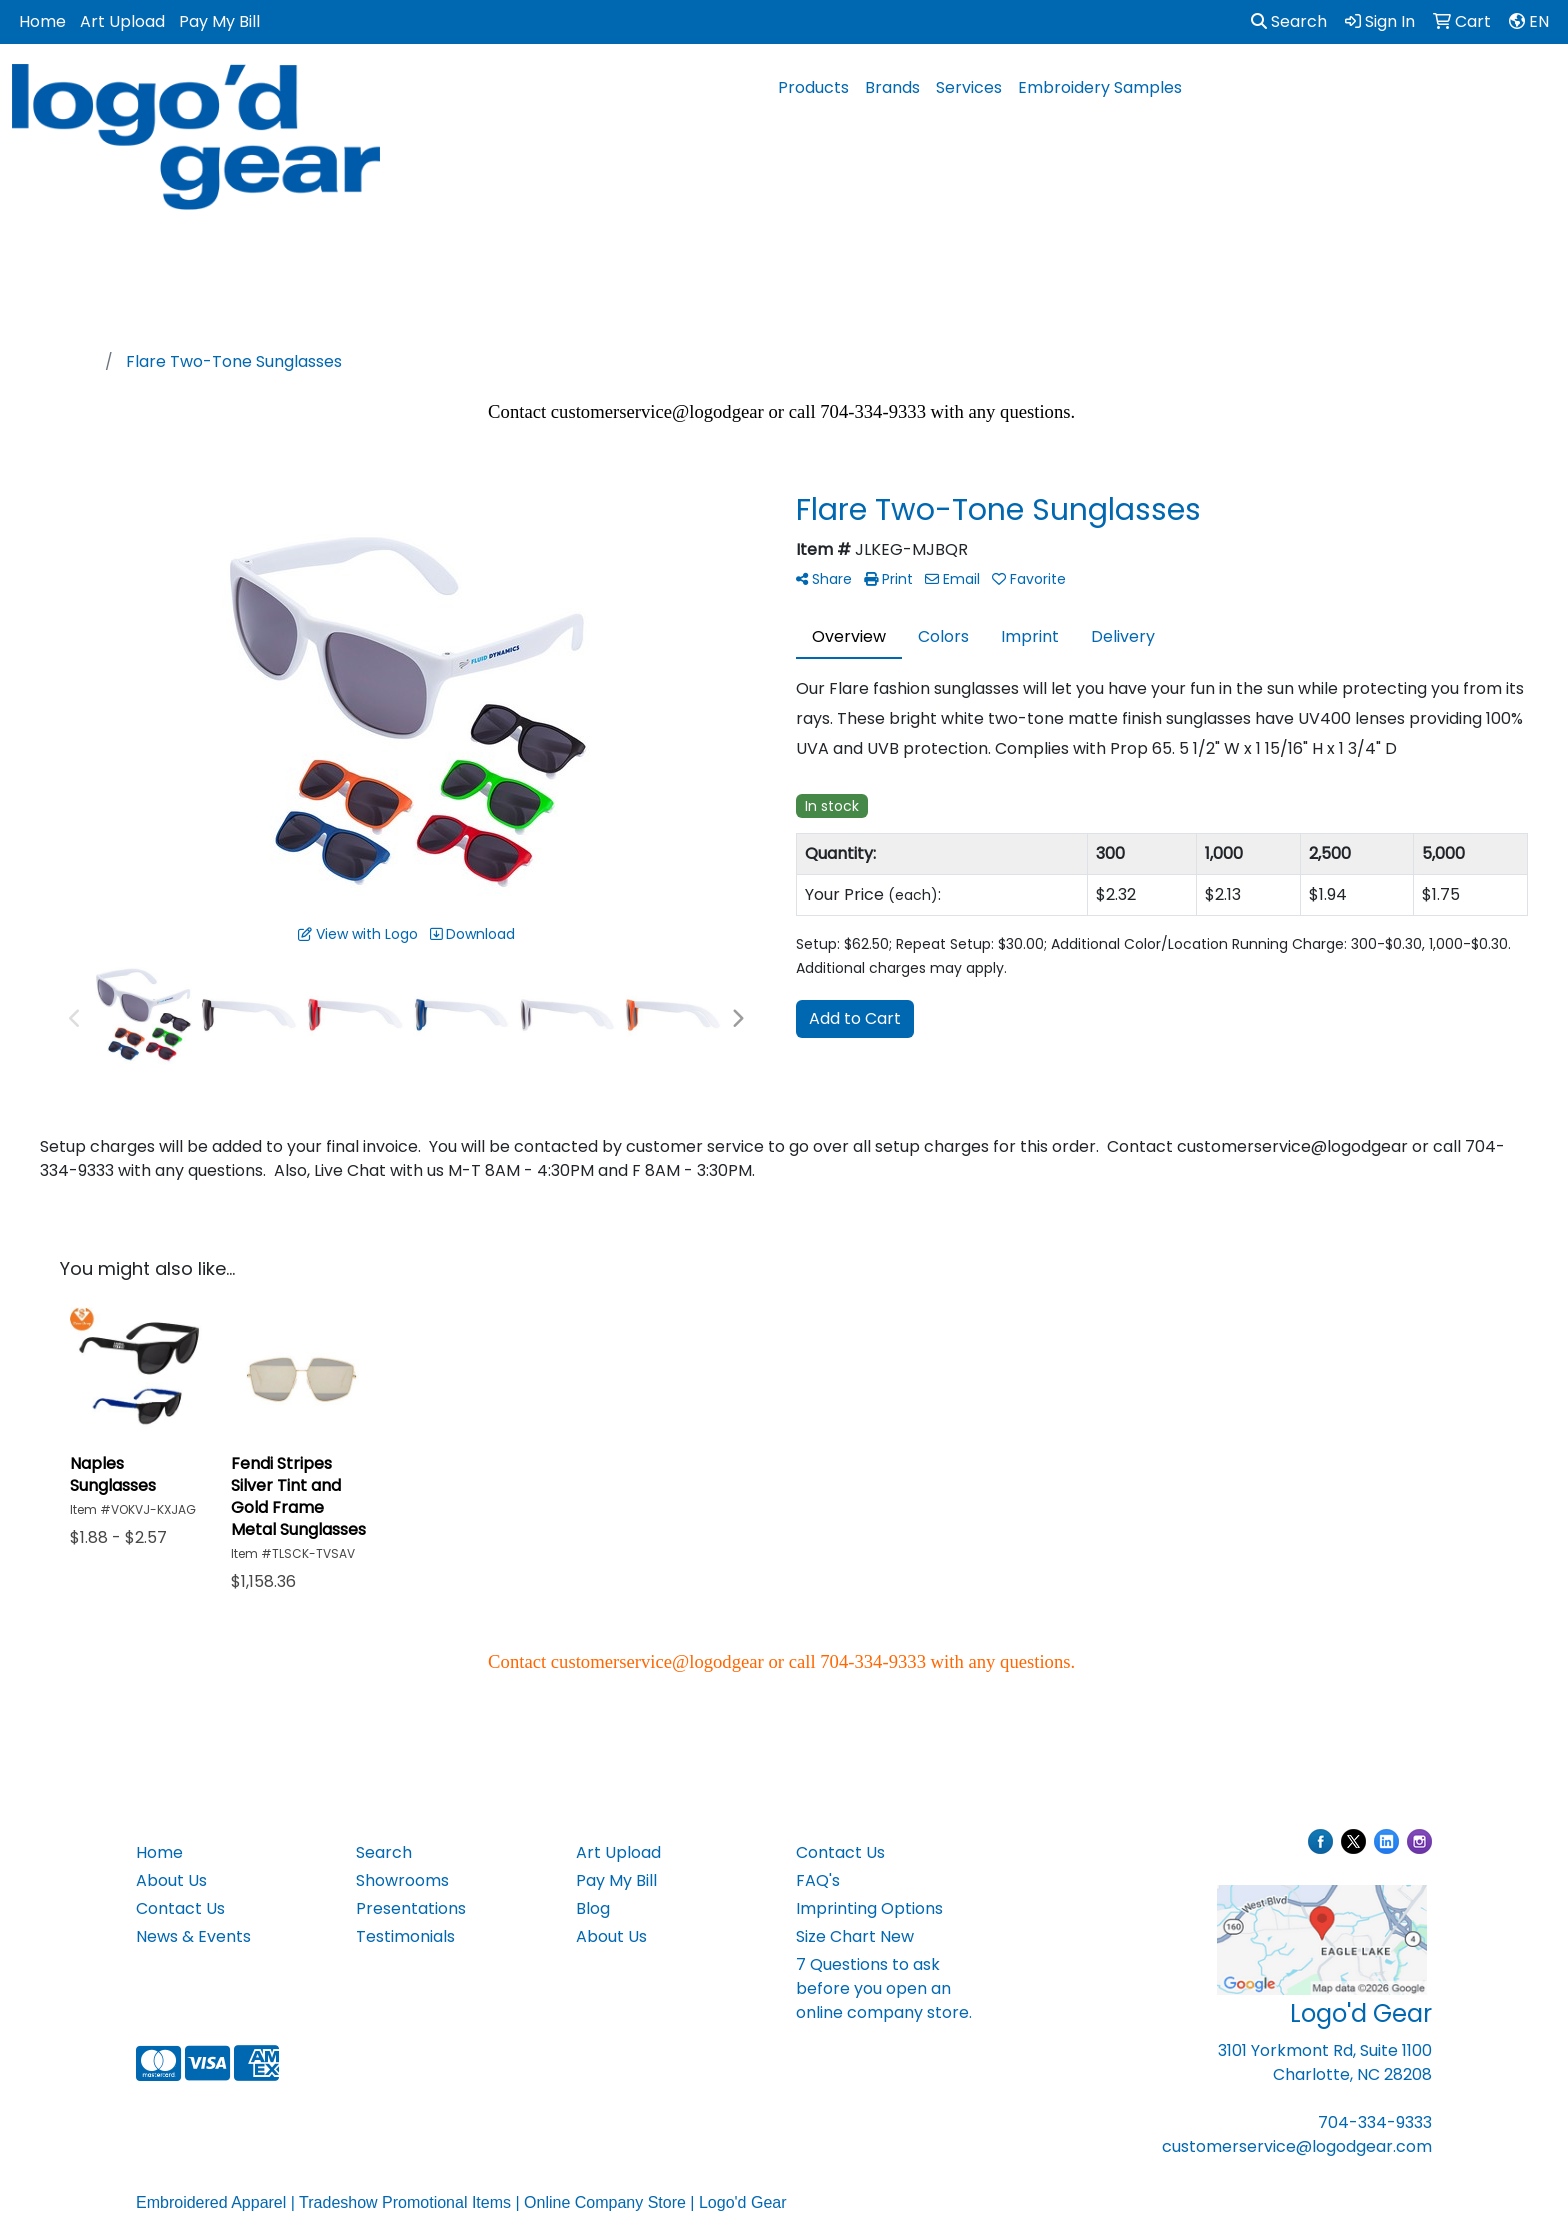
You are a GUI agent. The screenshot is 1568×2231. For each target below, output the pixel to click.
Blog (593, 1908)
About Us (171, 1880)
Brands (892, 87)
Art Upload (122, 21)
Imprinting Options (869, 1908)
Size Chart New (855, 1936)
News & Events (193, 1936)
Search (1289, 21)
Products (813, 87)
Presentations (411, 1908)
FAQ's (818, 1880)
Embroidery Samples (1100, 87)
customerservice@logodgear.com (1297, 2146)
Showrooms (402, 1880)
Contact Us (180, 1908)
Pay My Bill (219, 21)
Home (42, 21)
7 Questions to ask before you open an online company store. (884, 1988)
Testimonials (405, 1936)
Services (969, 87)
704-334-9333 (1375, 2122)
